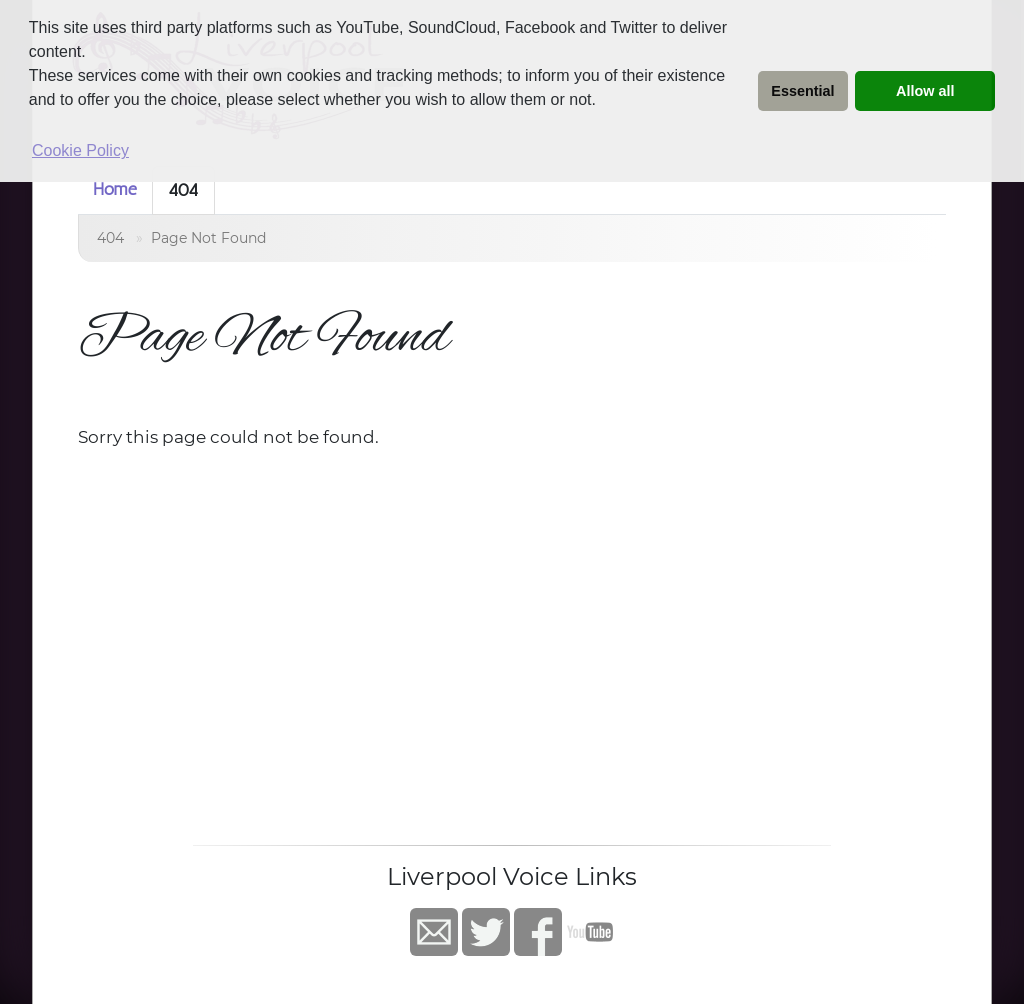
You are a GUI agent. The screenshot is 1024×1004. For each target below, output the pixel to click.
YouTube (590, 932)
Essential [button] (802, 91)
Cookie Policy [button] (80, 150)
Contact (434, 932)
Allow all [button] (925, 91)
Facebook (538, 932)
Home (115, 189)
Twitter (486, 932)
